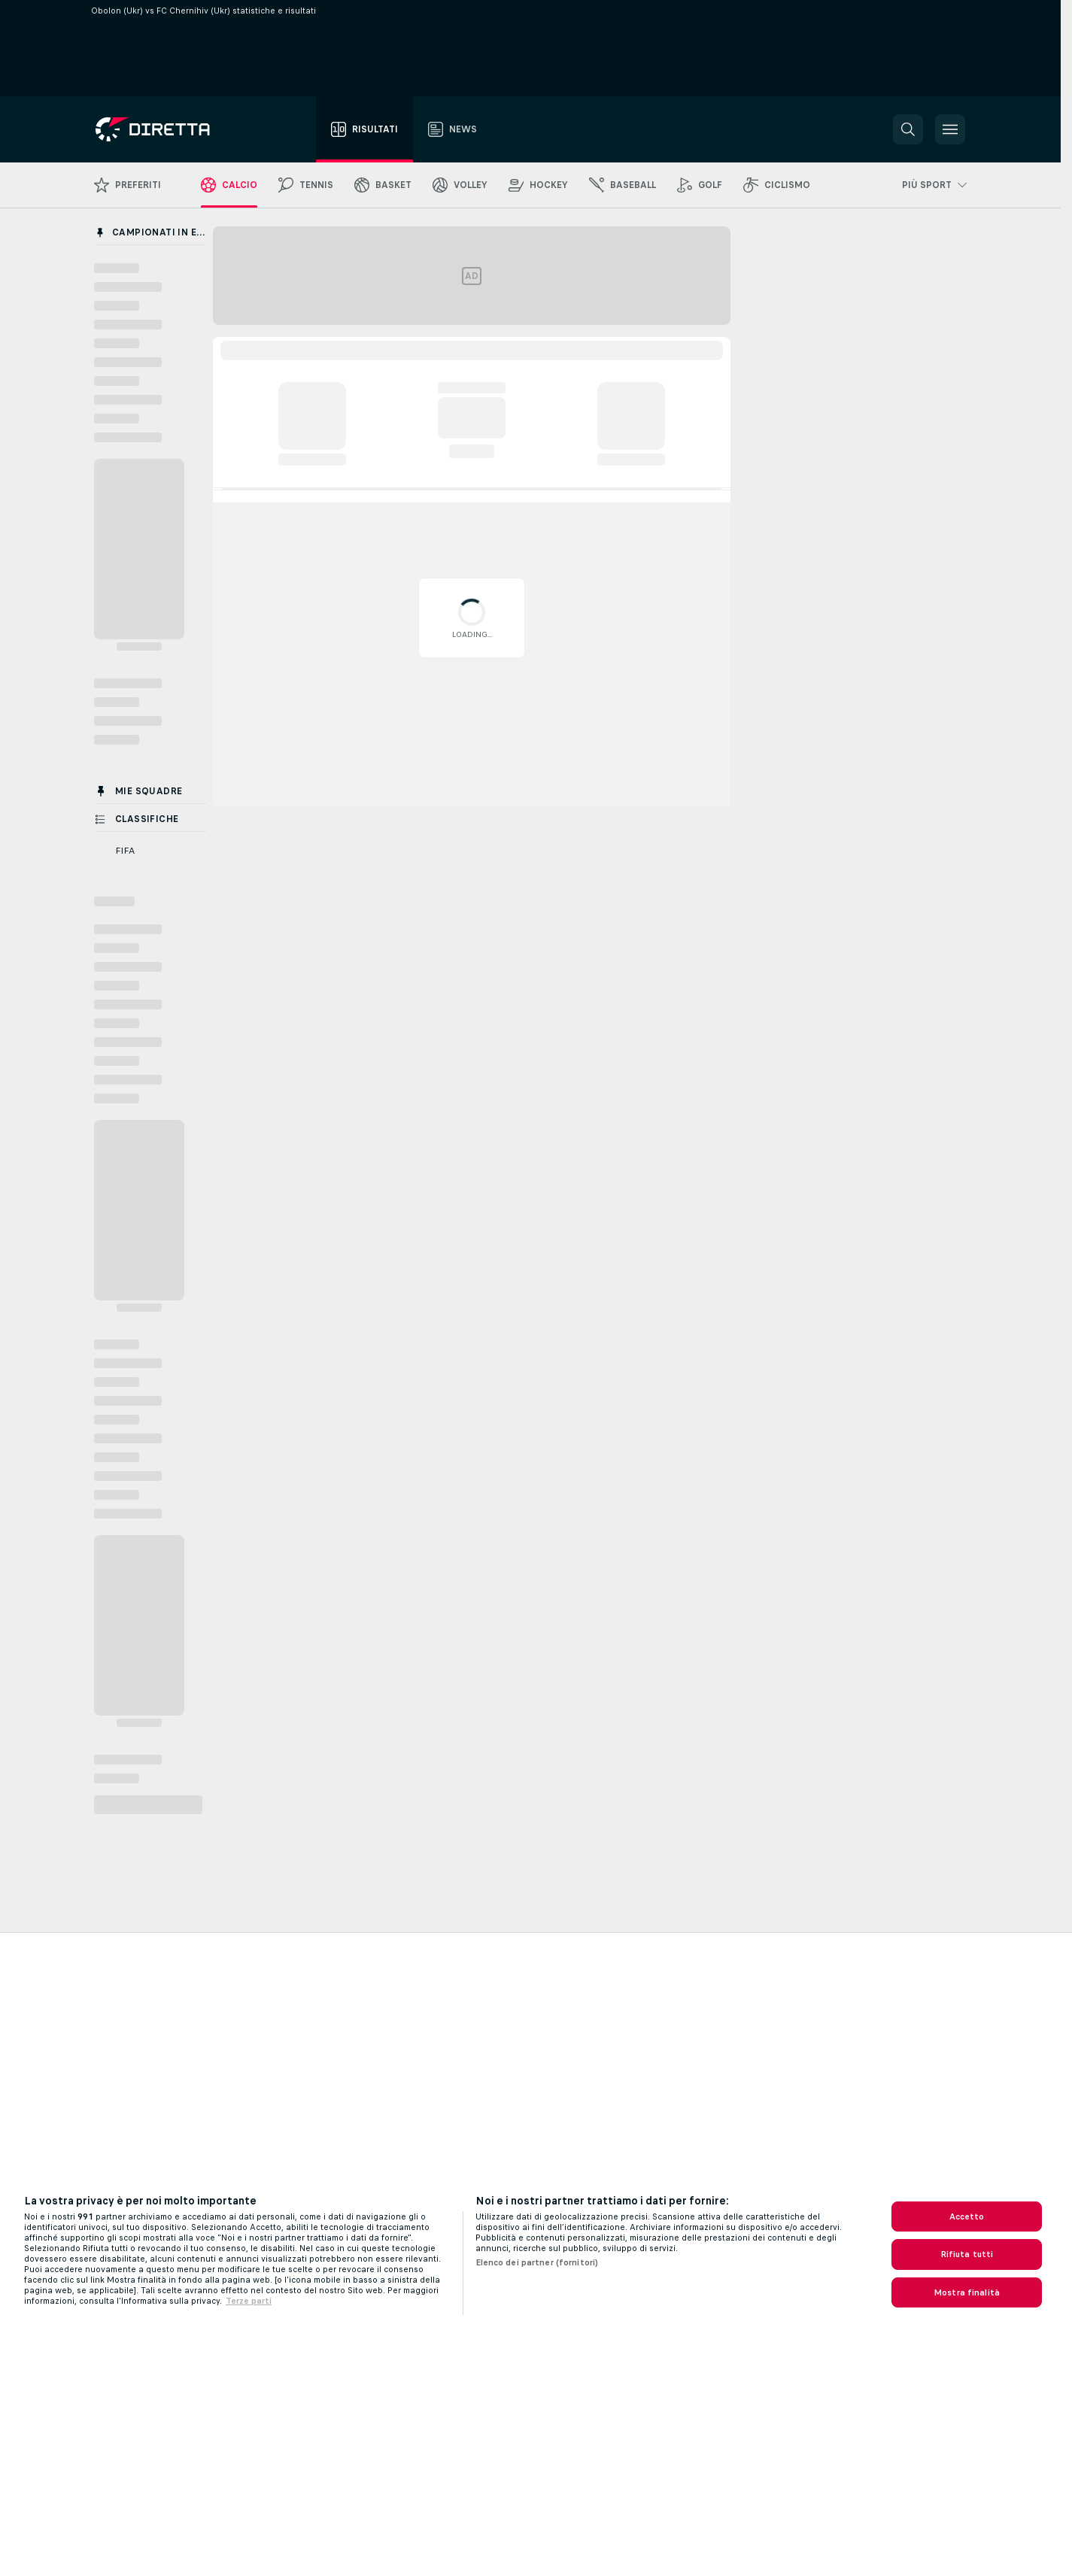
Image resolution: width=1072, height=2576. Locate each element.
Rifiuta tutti (967, 2254)
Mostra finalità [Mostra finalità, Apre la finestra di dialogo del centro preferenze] (967, 2292)
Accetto (967, 2216)
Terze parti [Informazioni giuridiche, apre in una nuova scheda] (249, 2300)
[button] (908, 129)
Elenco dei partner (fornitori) (537, 2262)
